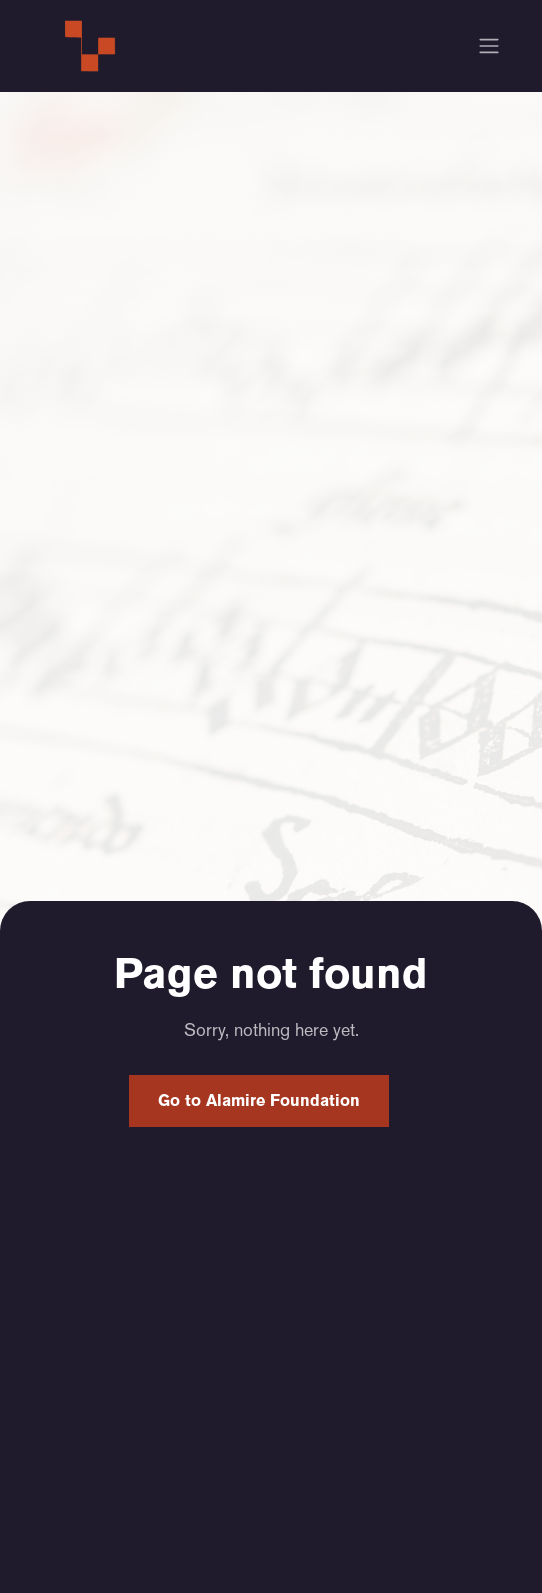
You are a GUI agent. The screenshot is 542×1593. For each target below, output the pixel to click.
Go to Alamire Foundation (259, 1100)
